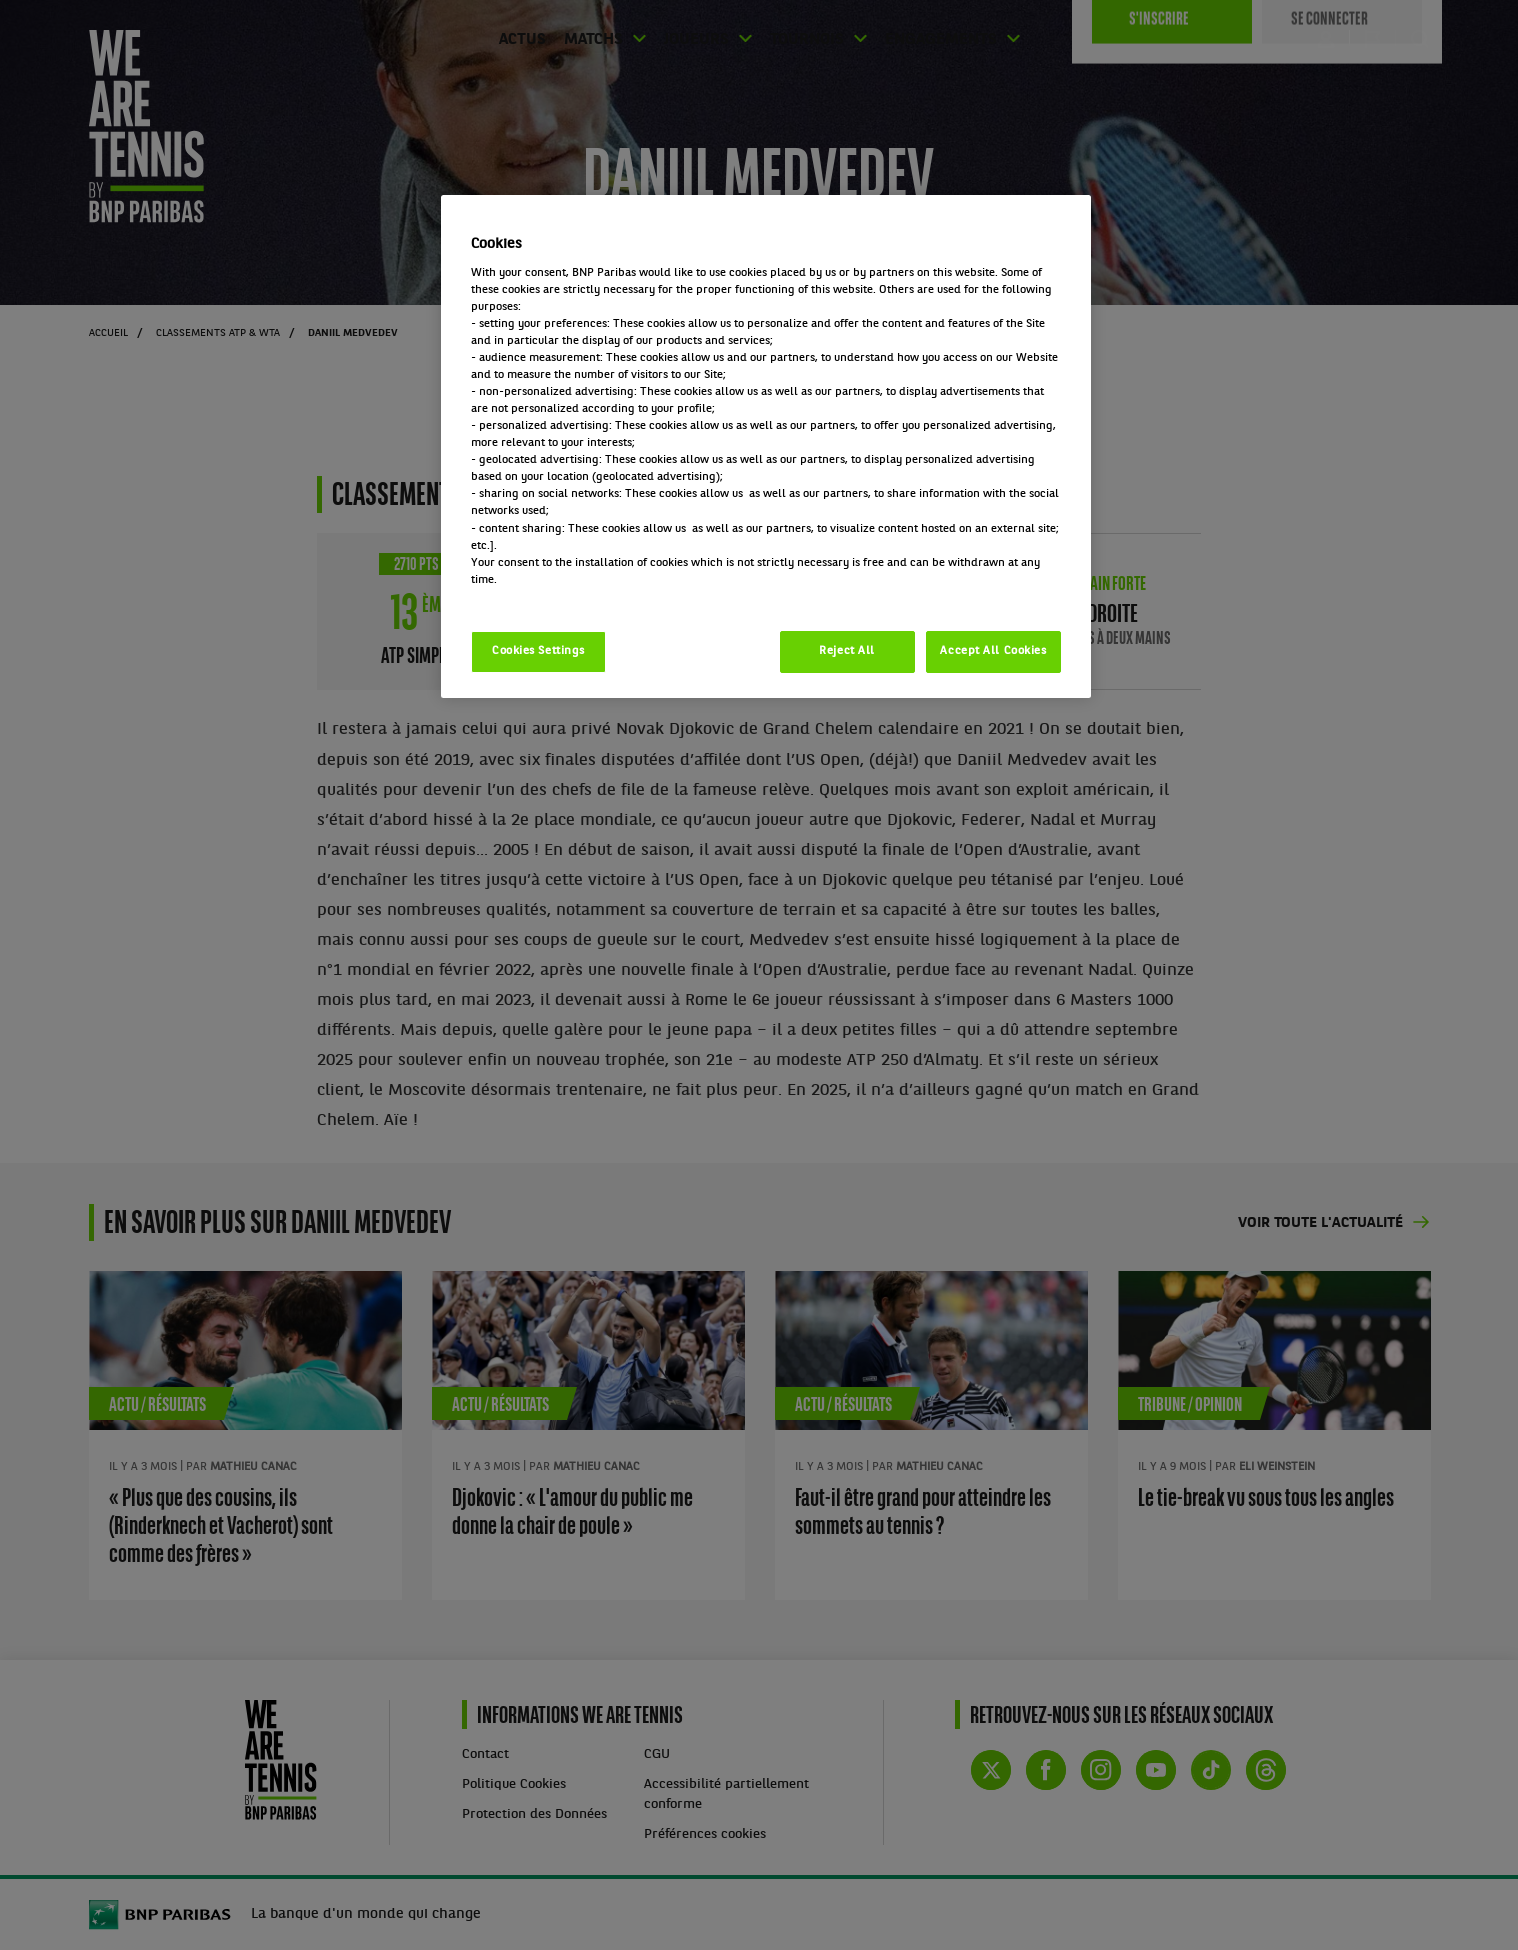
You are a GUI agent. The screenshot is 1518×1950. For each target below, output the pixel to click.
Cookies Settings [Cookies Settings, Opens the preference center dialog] (538, 651)
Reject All (847, 651)
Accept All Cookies (993, 651)
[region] (766, 446)
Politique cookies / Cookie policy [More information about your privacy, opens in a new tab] (559, 597)
